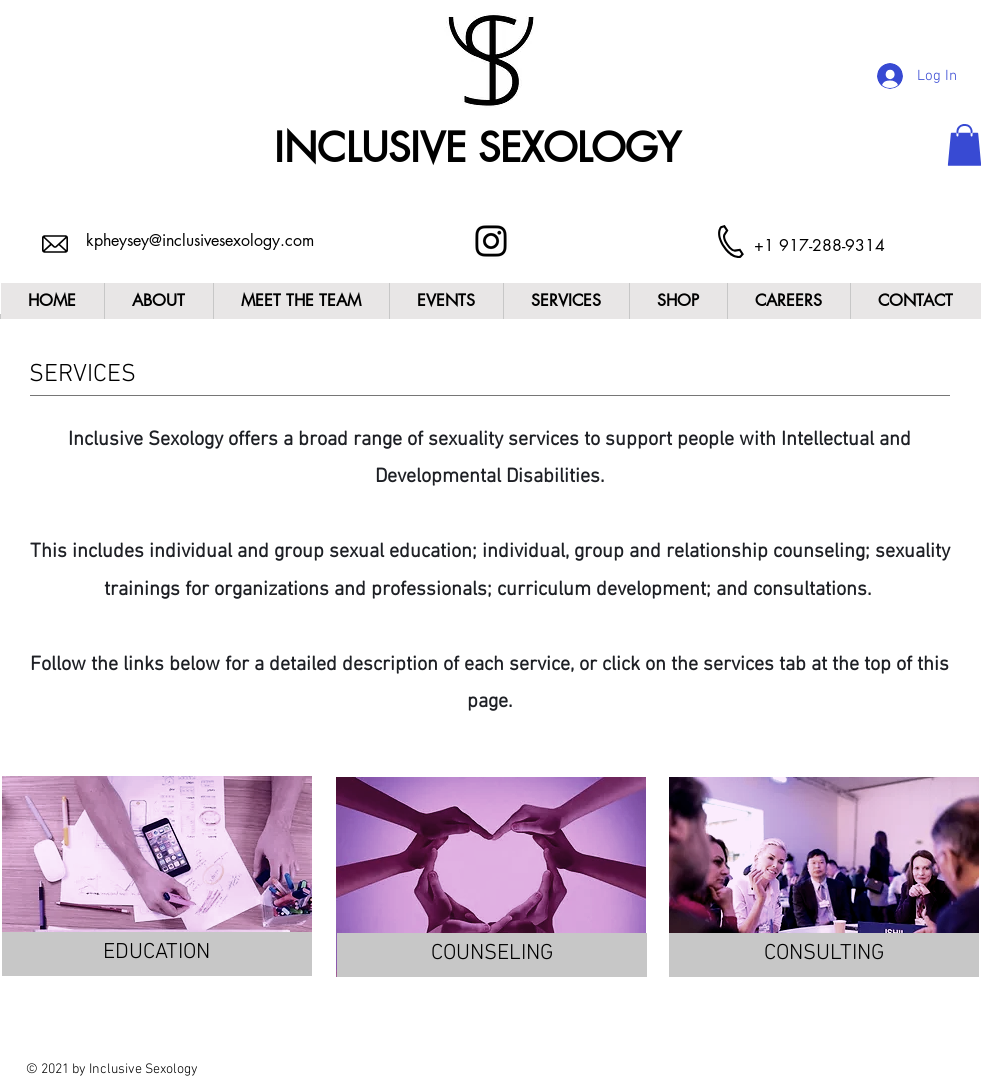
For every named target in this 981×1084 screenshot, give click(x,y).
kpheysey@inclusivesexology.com (200, 240)
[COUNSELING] (492, 955)
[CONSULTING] (824, 955)
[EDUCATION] (157, 954)
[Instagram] (491, 241)
